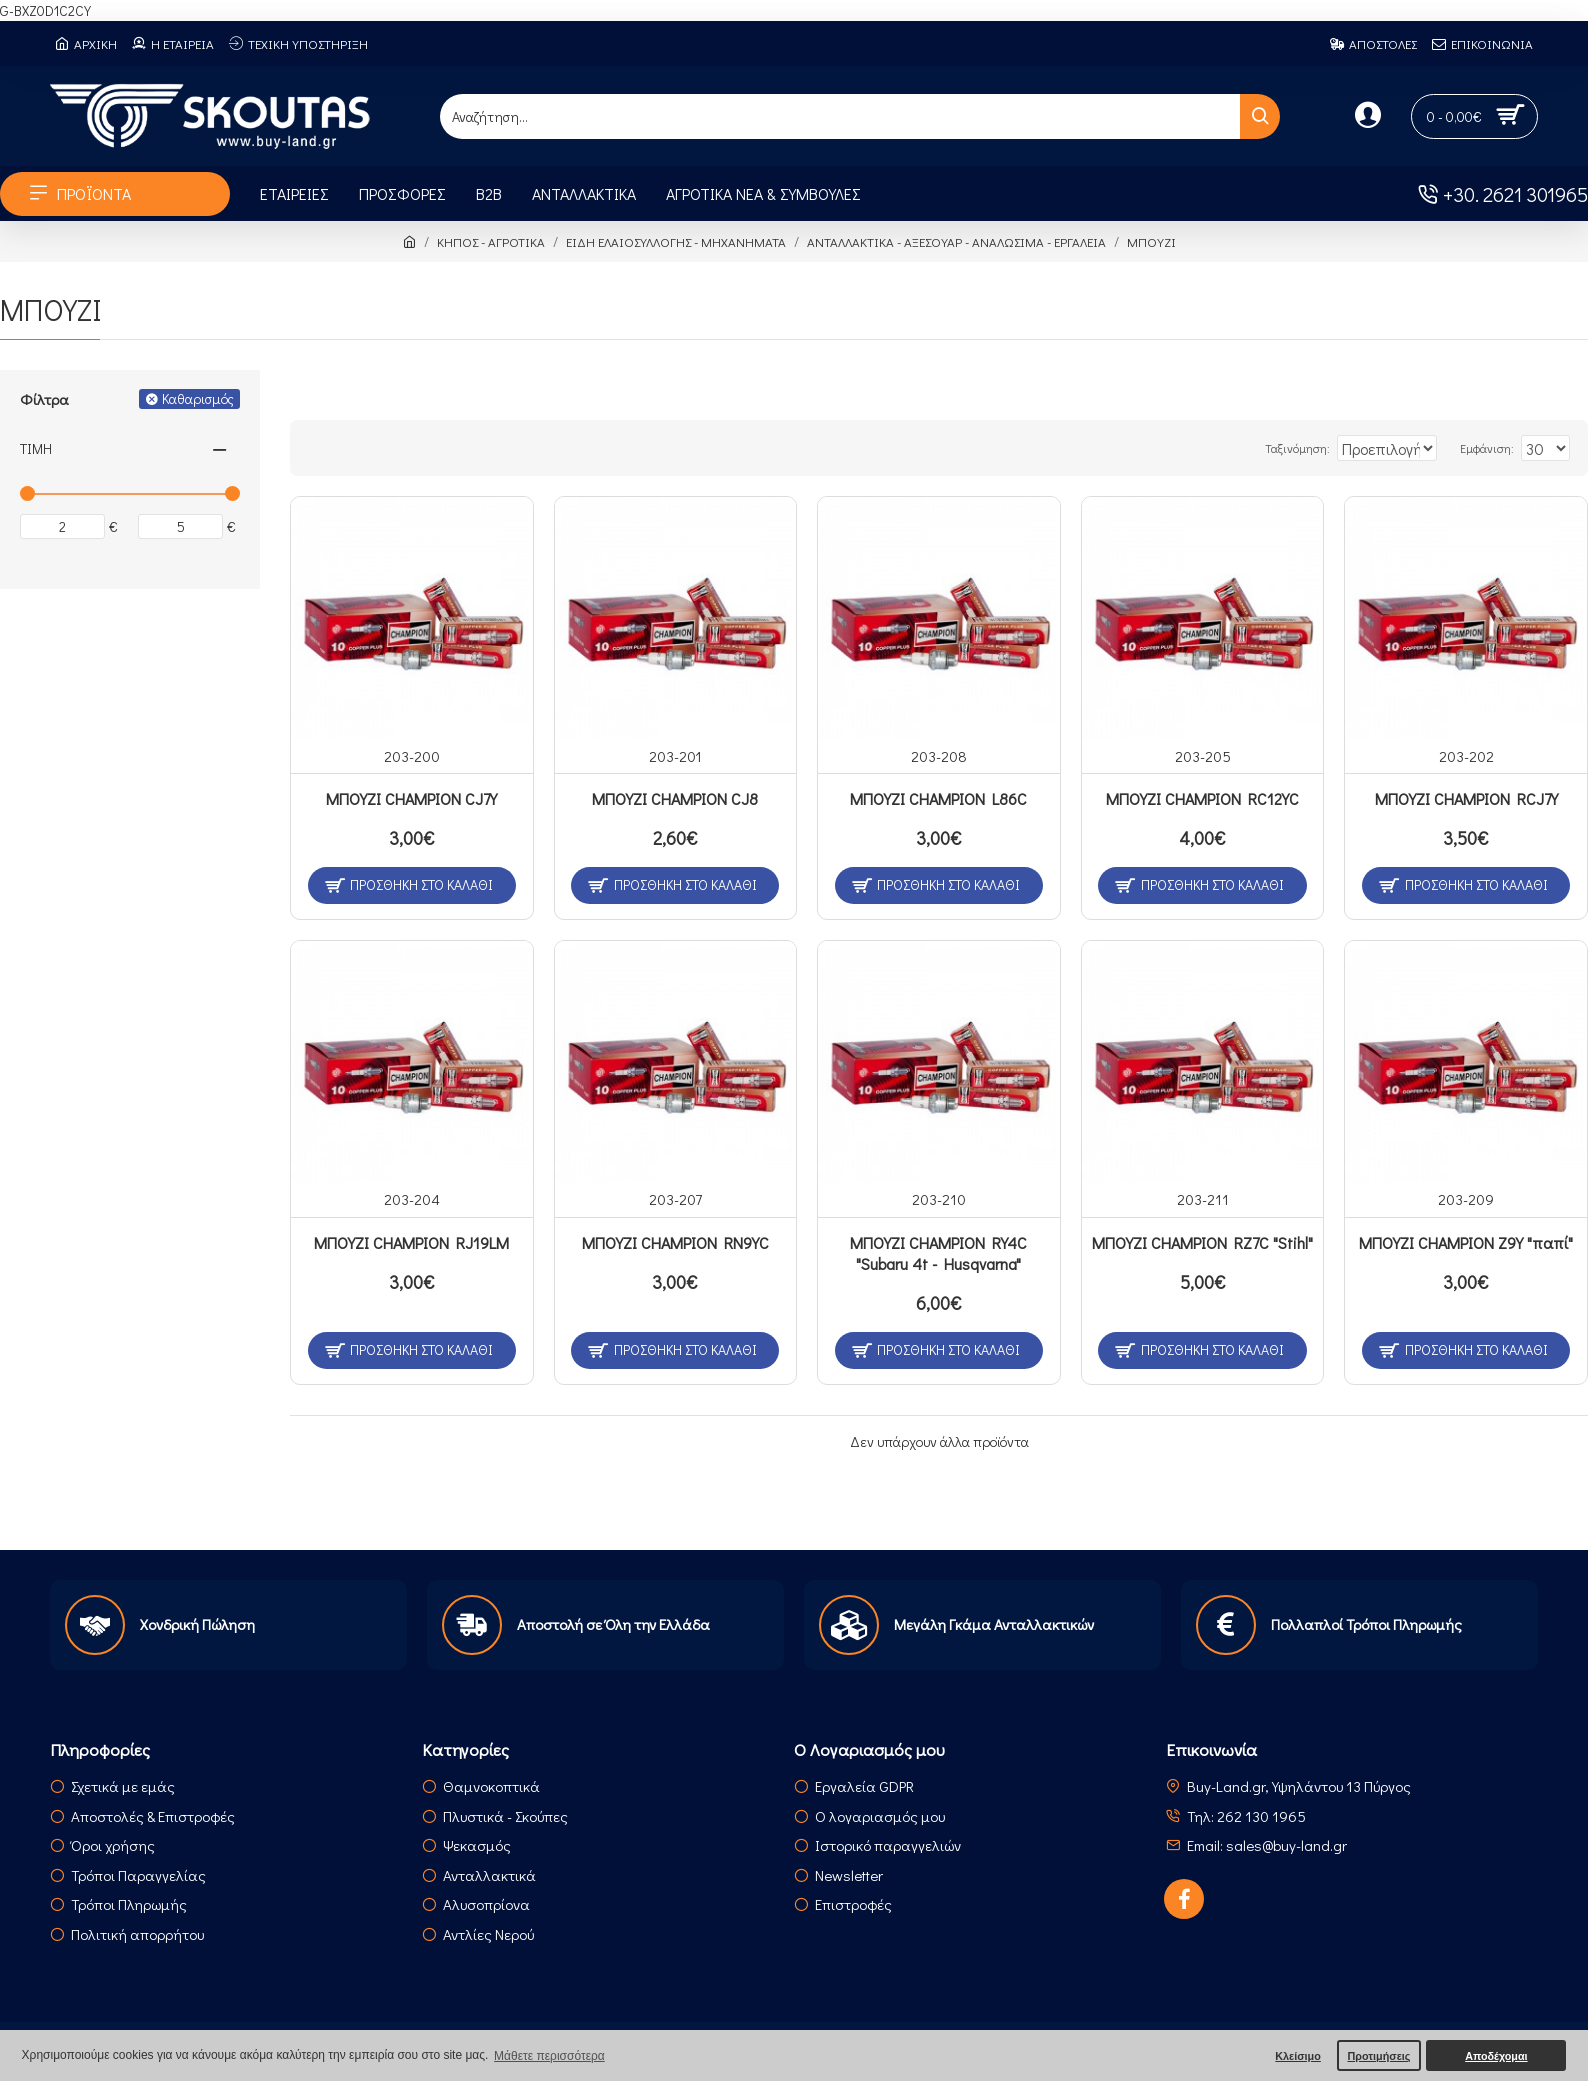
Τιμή (36, 448)
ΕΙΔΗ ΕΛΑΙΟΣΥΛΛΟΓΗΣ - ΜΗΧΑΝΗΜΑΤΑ (676, 241)
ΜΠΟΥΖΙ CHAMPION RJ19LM (411, 1243)
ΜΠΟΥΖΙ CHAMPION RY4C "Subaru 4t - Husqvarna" (938, 1253)
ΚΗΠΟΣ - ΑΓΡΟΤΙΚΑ (491, 241)
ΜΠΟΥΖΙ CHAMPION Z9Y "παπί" (1466, 1243)
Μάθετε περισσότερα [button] (549, 2056)
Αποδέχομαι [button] (1496, 2056)
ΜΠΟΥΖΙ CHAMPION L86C (938, 799)
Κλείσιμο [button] (1298, 2056)
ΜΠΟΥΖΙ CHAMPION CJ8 (675, 799)
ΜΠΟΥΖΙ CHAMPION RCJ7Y (1466, 799)
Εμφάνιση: (1497, 448)
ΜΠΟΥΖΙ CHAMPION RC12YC (1202, 799)
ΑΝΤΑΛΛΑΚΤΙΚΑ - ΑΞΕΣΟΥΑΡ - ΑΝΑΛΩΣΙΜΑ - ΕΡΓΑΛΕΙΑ (956, 241)
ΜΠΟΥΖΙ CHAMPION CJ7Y (411, 799)
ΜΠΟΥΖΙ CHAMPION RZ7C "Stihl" (1202, 1243)
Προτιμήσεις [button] (1378, 2056)
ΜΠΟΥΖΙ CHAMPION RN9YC (675, 1243)
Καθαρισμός (198, 398)
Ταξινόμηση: (1253, 448)
